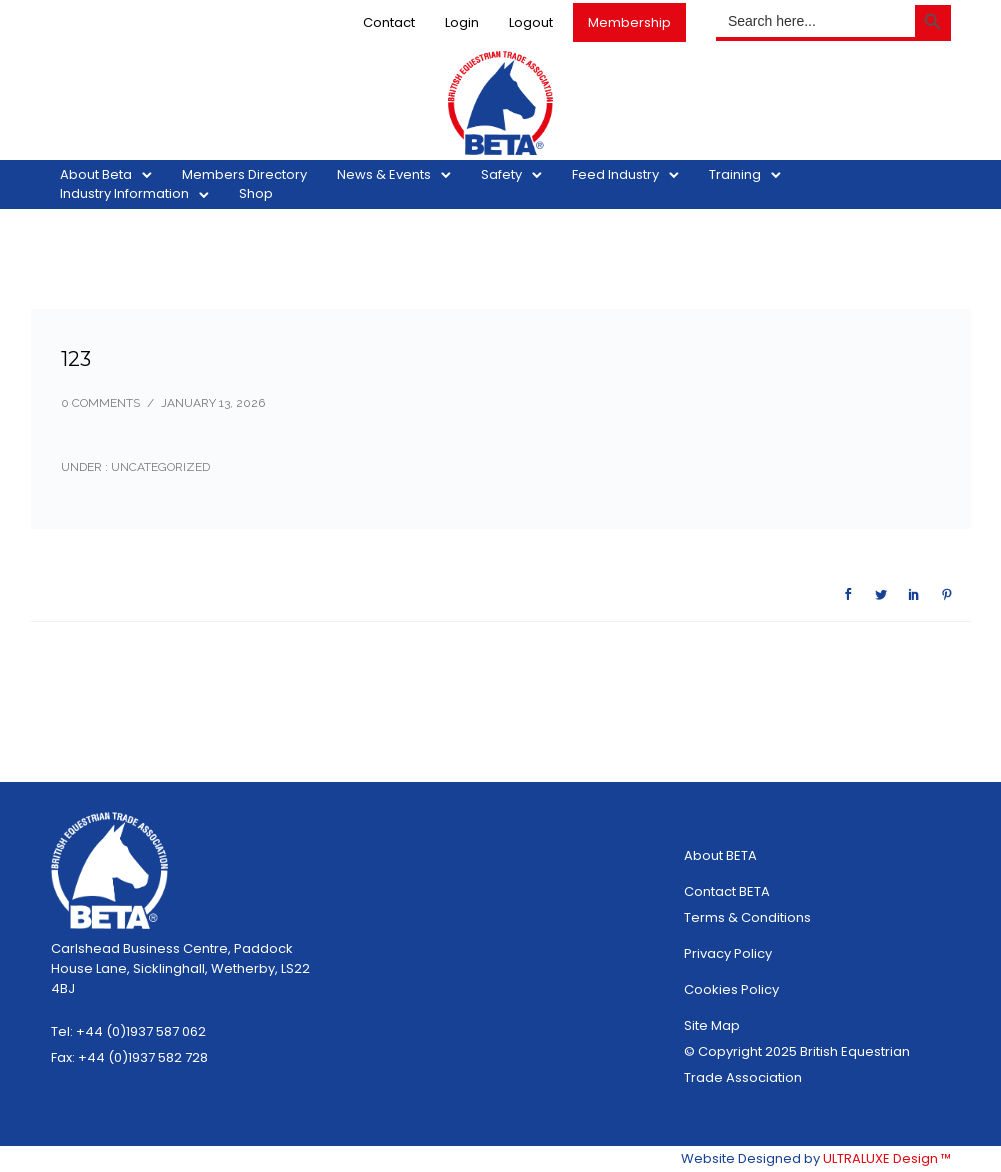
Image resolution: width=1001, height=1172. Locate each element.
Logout (531, 22)
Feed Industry (616, 174)
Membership (629, 22)
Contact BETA (727, 891)
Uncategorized (159, 467)
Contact (389, 22)
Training (736, 174)
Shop (257, 193)
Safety (502, 174)
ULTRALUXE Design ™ (887, 1158)
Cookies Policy (731, 989)
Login (462, 22)
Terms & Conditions (747, 917)
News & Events (385, 174)
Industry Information (125, 193)
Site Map (712, 1025)
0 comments (100, 403)
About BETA (720, 855)
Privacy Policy (728, 953)
